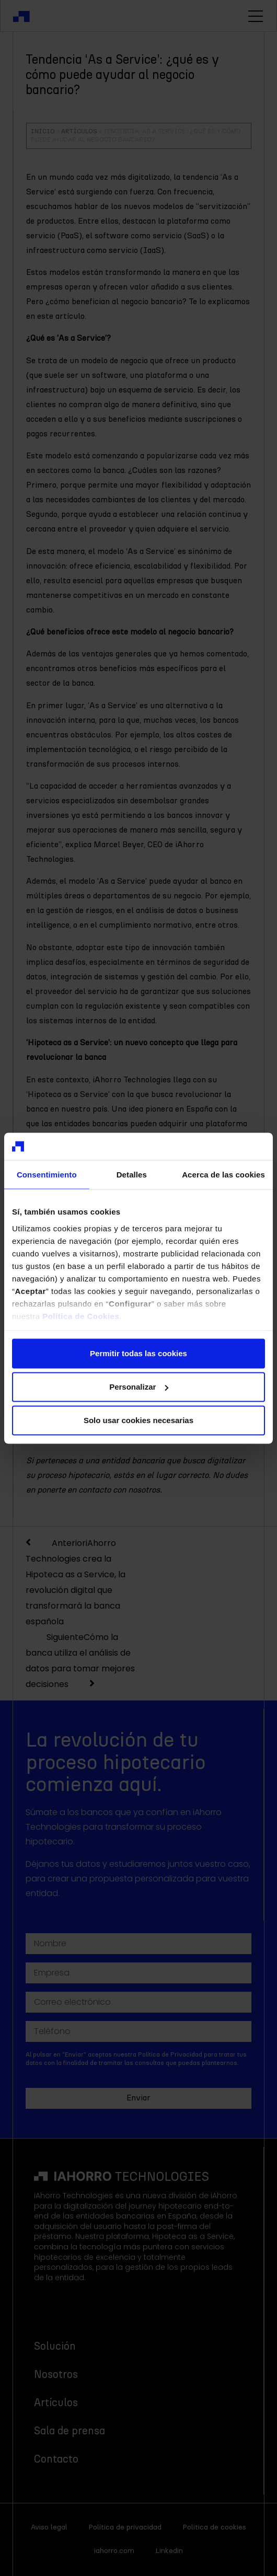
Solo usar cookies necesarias (138, 1420)
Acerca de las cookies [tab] (223, 1174)
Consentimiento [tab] (47, 1174)
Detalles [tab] (132, 1174)
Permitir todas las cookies (138, 1353)
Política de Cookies (80, 1315)
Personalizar (138, 1386)
